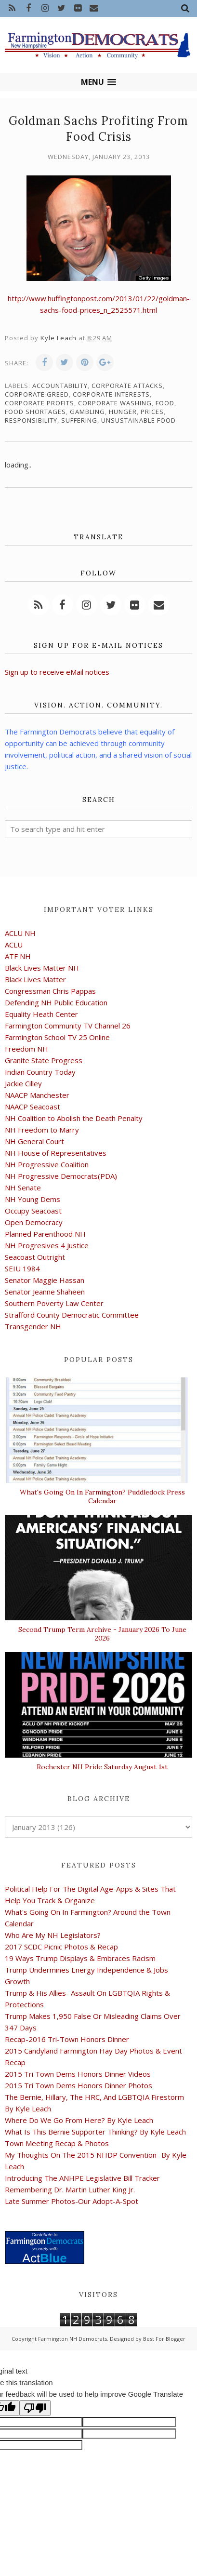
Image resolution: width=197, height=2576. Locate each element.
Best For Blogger (164, 2338)
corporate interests (111, 394)
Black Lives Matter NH (42, 968)
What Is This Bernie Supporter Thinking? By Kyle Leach (95, 2131)
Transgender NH (33, 1326)
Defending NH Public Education (56, 1002)
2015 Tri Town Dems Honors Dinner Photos (78, 2085)
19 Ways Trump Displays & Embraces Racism (80, 1958)
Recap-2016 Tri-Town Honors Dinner (67, 2039)
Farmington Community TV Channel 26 (68, 1025)
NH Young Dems (32, 1199)
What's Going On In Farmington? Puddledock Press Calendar (102, 1496)
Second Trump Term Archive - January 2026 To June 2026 (102, 1633)
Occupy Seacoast (33, 1210)
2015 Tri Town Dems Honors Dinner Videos (78, 2074)
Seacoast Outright (35, 1257)
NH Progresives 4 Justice (47, 1245)
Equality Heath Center (41, 1014)
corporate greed (37, 394)
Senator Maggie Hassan (44, 1280)
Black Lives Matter (35, 979)
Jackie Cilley (23, 1083)
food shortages (35, 411)
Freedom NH (26, 1049)
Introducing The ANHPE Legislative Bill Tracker (82, 2178)
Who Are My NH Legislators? (53, 1935)
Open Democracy (34, 1222)
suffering (79, 420)
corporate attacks (127, 385)
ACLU (14, 944)
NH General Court (34, 1141)
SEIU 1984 (22, 1268)
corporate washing (115, 403)
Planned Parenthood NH (45, 1234)
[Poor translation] (35, 2408)
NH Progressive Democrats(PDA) (61, 1176)
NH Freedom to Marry (42, 1130)
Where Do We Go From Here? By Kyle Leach (79, 2120)
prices (152, 411)
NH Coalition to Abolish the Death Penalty (74, 1118)
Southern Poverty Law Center (54, 1303)
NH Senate (23, 1187)
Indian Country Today (40, 1072)
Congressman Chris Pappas (50, 991)
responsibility (31, 420)
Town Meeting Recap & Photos (57, 2143)
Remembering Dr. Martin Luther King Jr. (70, 2189)
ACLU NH (20, 933)
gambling (87, 411)
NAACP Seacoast (32, 1106)
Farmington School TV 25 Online (57, 1037)
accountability (60, 385)
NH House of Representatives (55, 1153)
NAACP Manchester (37, 1095)
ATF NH (18, 956)
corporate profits (39, 403)
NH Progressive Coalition (47, 1164)
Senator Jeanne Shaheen (45, 1291)
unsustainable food (138, 420)
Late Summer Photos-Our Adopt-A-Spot (71, 2201)
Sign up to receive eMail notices (57, 672)
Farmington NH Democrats (72, 2338)
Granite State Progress (43, 1060)
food (165, 403)
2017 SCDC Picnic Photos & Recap (61, 1946)
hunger (123, 411)
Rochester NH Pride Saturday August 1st (102, 1766)
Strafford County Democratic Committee (72, 1315)
